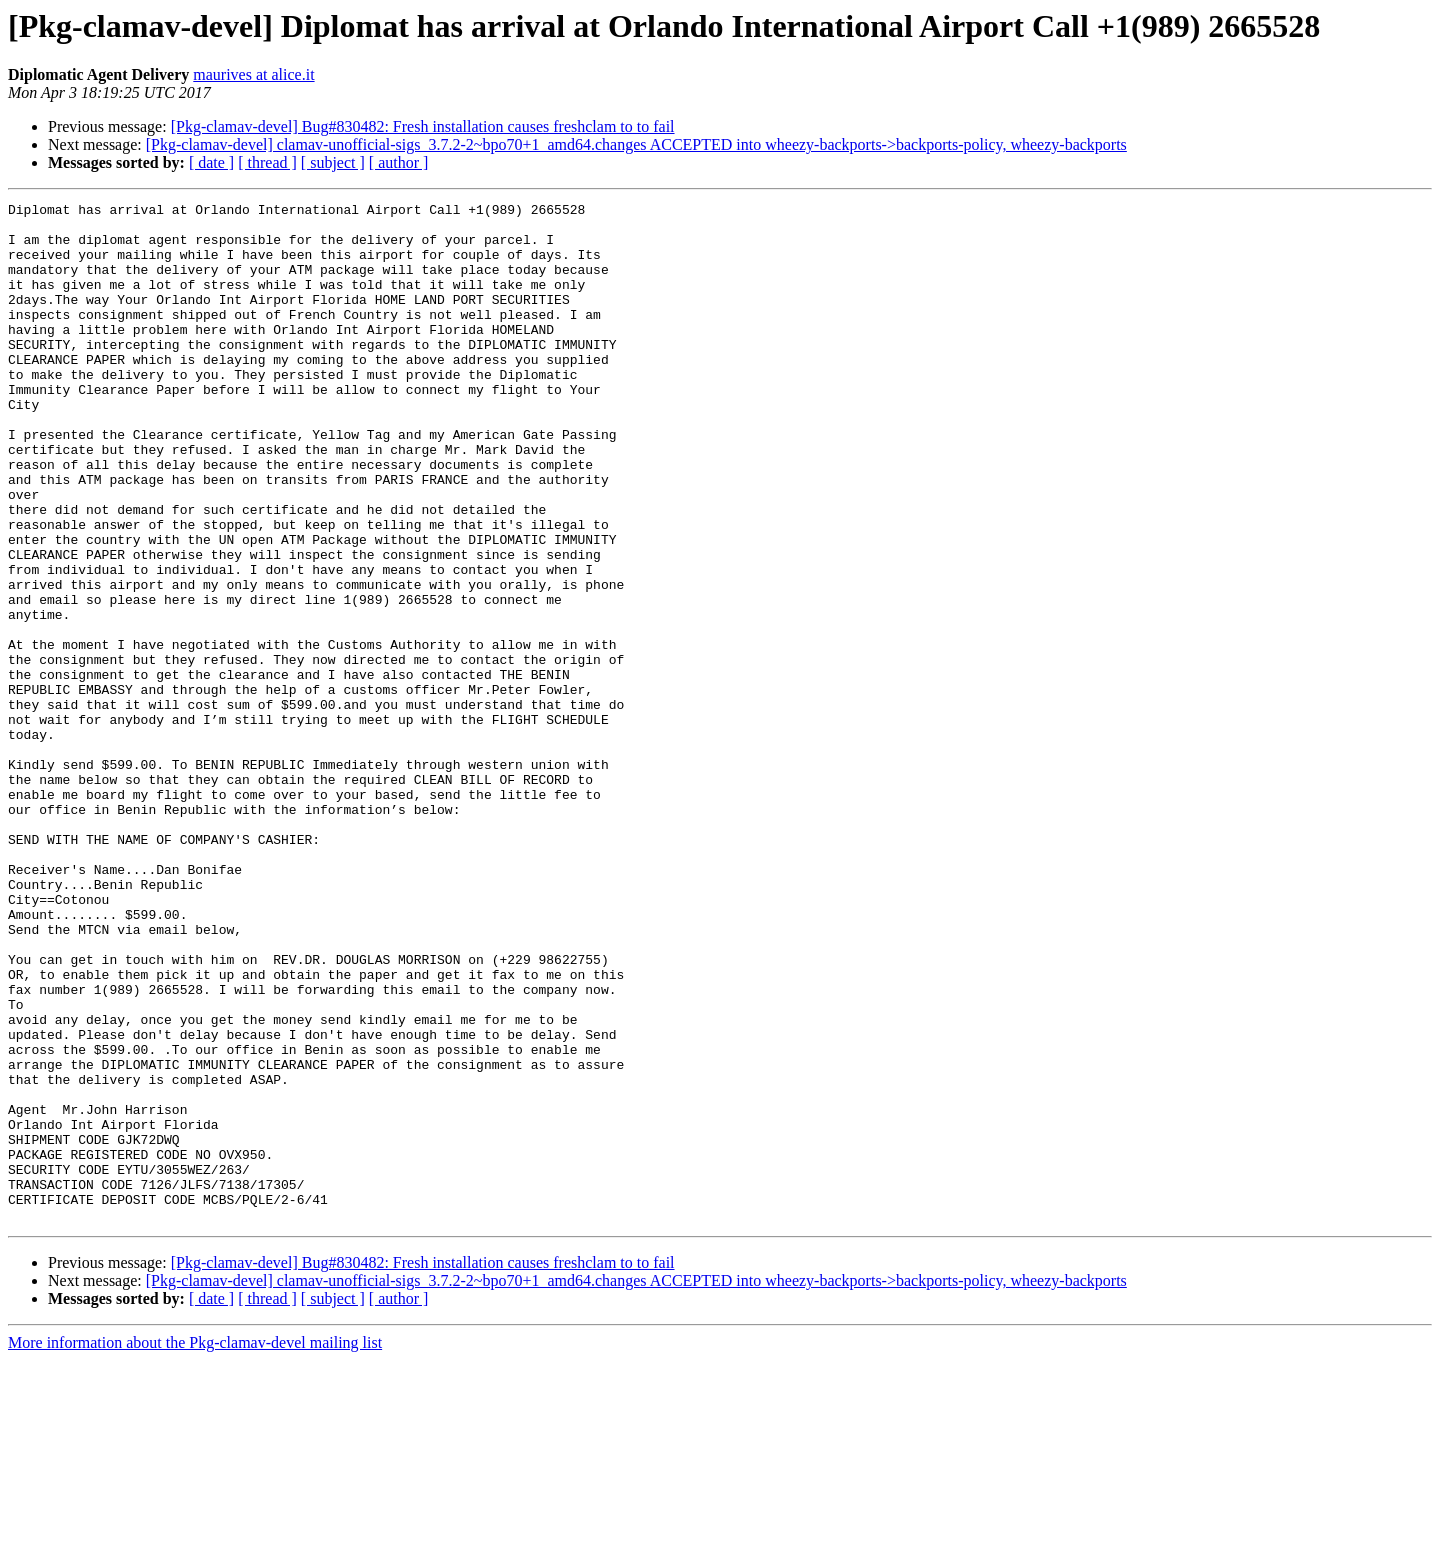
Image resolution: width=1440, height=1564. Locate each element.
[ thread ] (267, 162)
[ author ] (399, 162)
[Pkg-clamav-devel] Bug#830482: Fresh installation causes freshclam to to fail (423, 126)
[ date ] (211, 162)
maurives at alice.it (253, 74)
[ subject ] (333, 162)
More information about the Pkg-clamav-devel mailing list (195, 1546)
